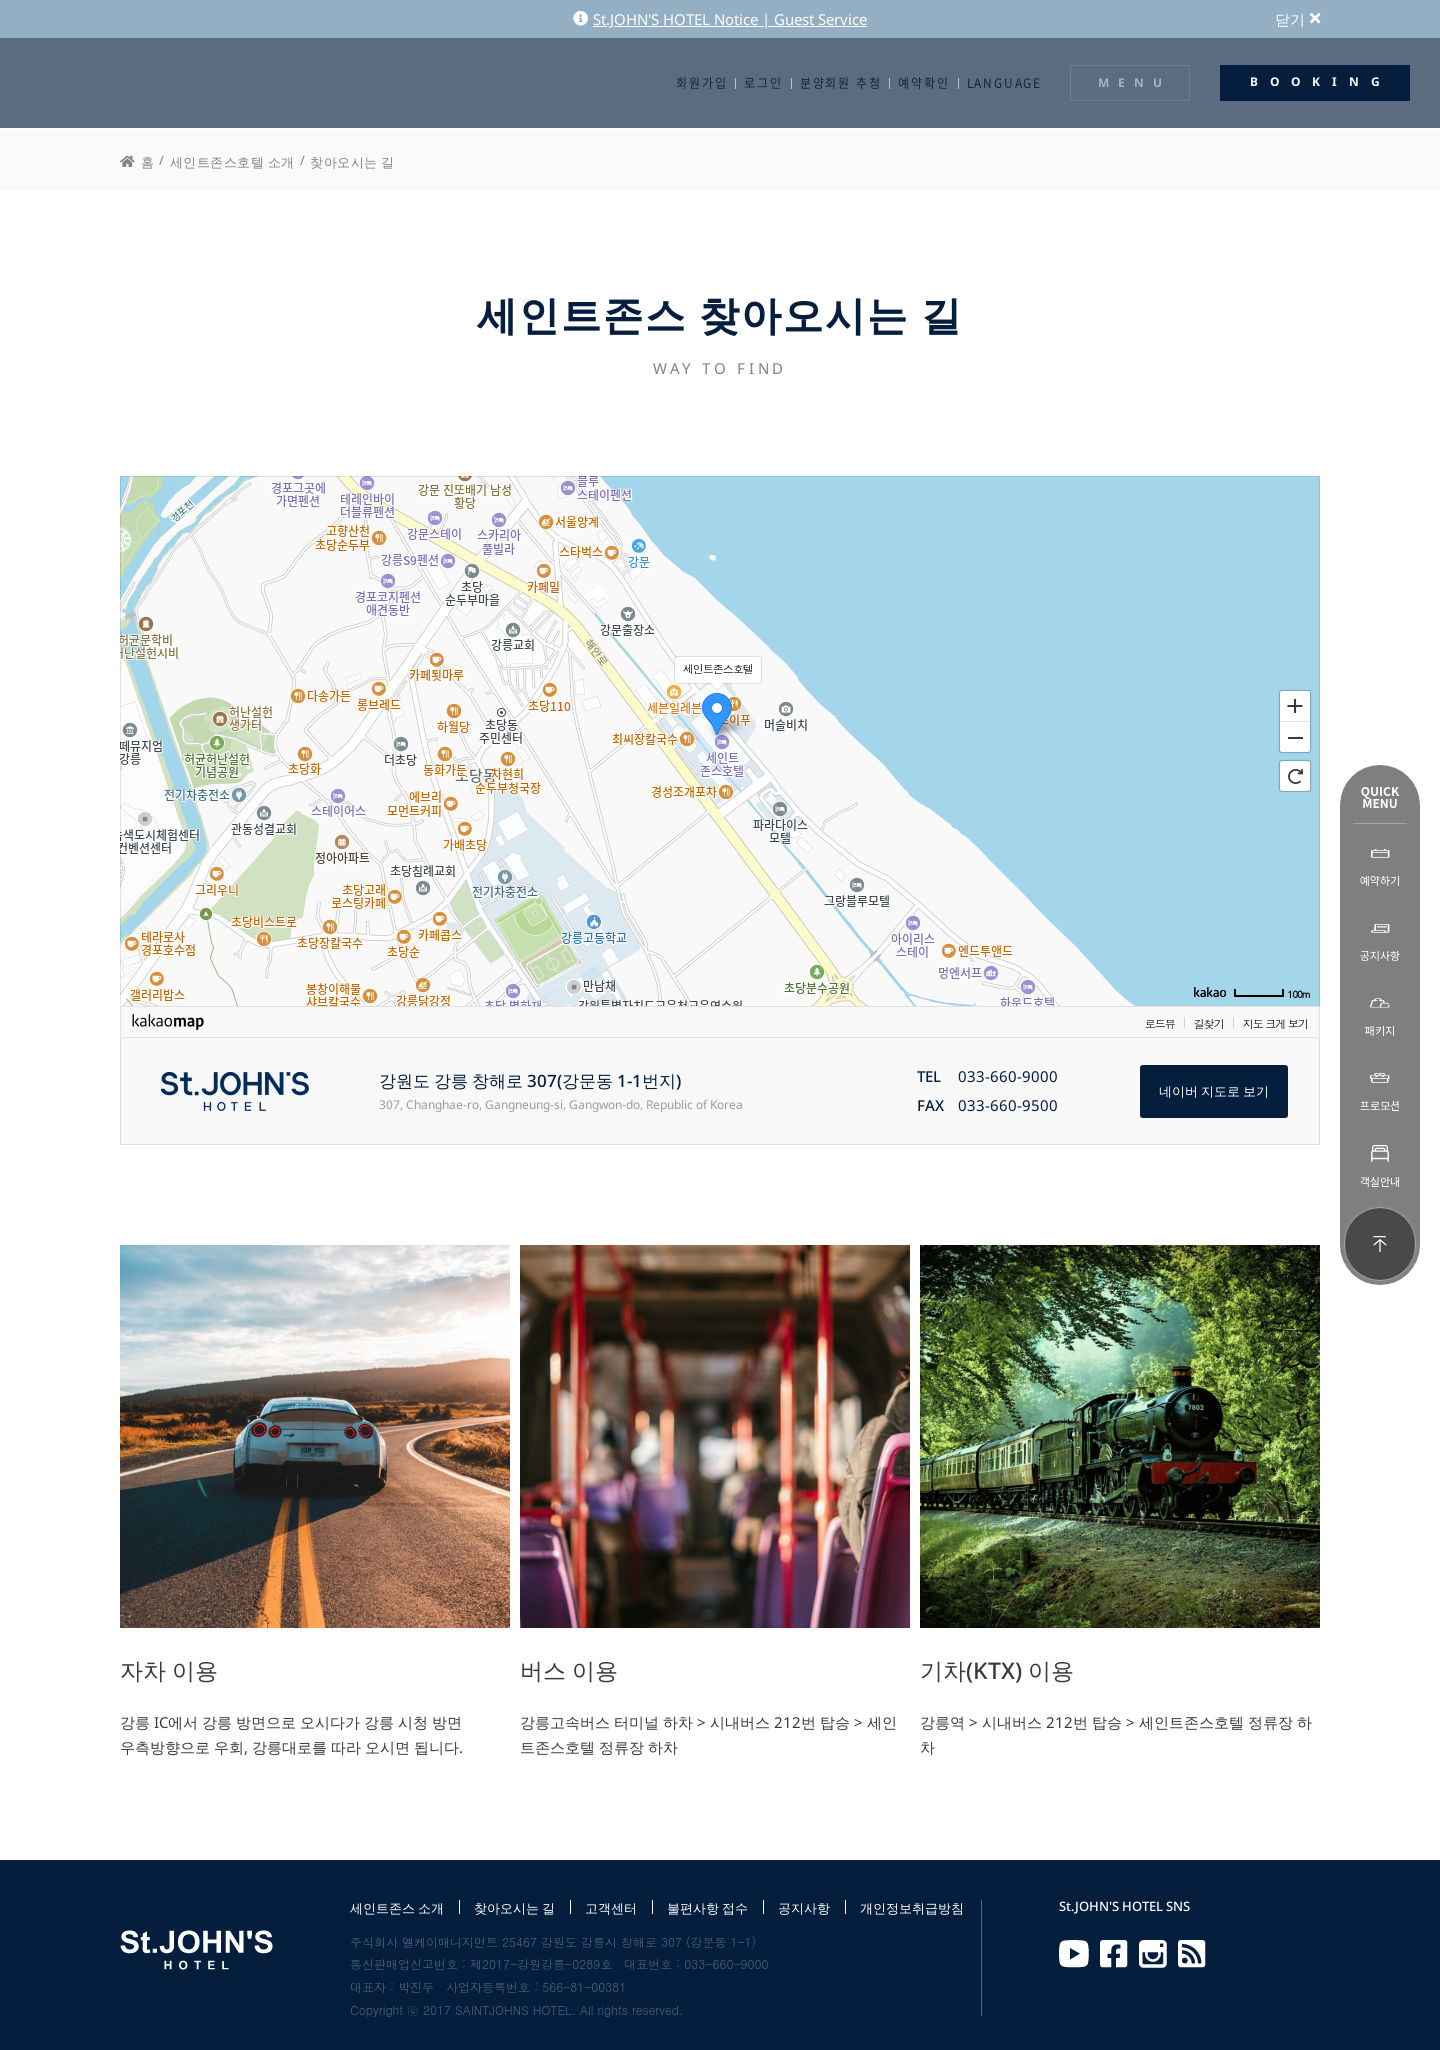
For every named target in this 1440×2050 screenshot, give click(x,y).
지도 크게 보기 (1275, 1023)
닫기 (1297, 19)
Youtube (1074, 1954)
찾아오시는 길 (352, 162)
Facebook (1114, 1954)
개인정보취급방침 (912, 1908)
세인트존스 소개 (397, 1908)
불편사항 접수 (707, 1908)
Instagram (1153, 1954)
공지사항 (804, 1908)
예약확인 (923, 83)
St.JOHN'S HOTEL (105, 83)
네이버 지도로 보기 (1214, 1091)
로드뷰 (1160, 1023)
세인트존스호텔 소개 (232, 162)
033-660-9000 (1008, 1076)
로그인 (763, 83)
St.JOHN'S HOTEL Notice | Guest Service (720, 19)
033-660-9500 (1008, 1105)
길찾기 (1209, 1023)
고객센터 (611, 1908)
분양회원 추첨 (841, 83)
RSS (1192, 1954)
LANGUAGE (1004, 83)
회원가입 (701, 83)
